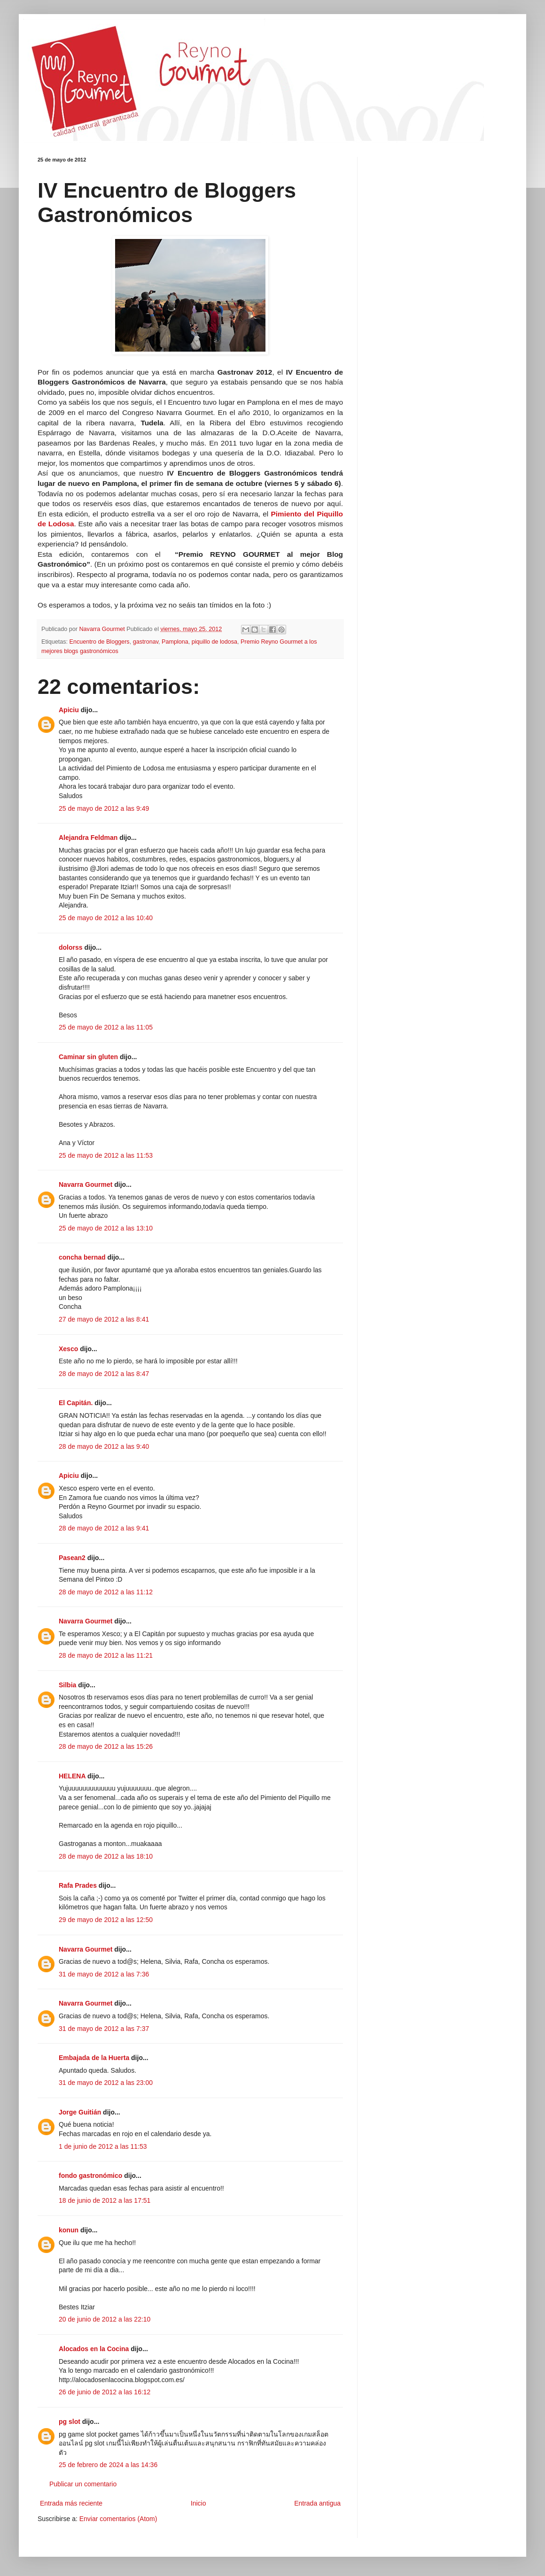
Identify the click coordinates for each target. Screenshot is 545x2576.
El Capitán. (76, 1403)
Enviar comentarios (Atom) (118, 2518)
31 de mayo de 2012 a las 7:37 (104, 2028)
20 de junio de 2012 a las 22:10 (104, 2319)
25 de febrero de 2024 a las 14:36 (108, 2464)
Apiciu (69, 710)
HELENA (72, 1776)
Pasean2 (72, 1557)
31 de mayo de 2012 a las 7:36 (104, 1974)
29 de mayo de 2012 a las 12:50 (106, 1919)
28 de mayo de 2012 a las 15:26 (106, 1746)
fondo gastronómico (90, 2175)
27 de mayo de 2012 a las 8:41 (104, 1319)
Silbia (67, 1685)
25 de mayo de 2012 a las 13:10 (106, 1228)
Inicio (198, 2503)
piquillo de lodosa (214, 641)
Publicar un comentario (83, 2484)
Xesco (68, 1349)
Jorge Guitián (80, 2112)
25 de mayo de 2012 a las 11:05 (106, 1027)
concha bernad (82, 1257)
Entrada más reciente (71, 2503)
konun (68, 2230)
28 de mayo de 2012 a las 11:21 (106, 1655)
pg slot (69, 2421)
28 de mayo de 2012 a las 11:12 (106, 1592)
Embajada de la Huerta (94, 2057)
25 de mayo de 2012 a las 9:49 (104, 808)
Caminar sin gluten (88, 1057)
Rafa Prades (78, 1885)
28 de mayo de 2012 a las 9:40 (104, 1446)
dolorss (71, 947)
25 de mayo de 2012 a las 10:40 (106, 918)
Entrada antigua (317, 2503)
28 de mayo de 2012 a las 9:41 (104, 1528)
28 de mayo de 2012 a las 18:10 (106, 1856)
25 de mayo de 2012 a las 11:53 (106, 1155)
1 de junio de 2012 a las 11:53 (103, 2146)
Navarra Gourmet (85, 1184)
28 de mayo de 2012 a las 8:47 (104, 1373)
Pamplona (175, 641)
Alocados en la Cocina (94, 2349)
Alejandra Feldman (88, 837)
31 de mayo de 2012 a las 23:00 (106, 2082)
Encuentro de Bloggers (100, 641)
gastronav (145, 641)
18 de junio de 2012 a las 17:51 (104, 2200)
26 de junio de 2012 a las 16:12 (104, 2392)
